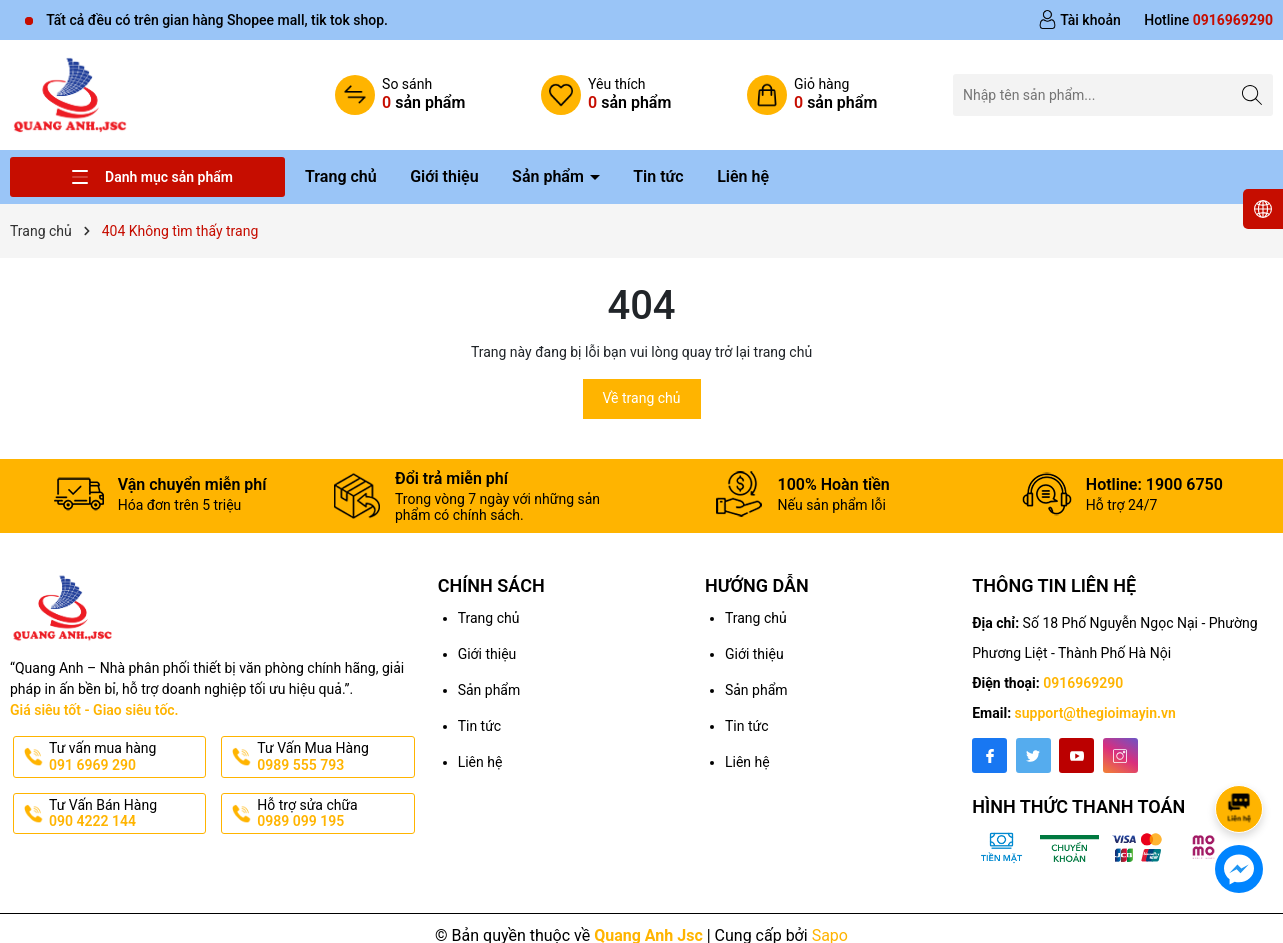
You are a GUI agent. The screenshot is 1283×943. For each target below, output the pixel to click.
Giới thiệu (444, 176)
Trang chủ (341, 176)
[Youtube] (1076, 755)
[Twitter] (1033, 755)
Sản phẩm (550, 176)
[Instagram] (1120, 755)
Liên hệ (743, 176)
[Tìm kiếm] (1252, 94)
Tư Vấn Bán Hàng (125, 814)
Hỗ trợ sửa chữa (333, 814)
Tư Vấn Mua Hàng (333, 757)
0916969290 (1083, 683)
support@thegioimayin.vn (1095, 713)
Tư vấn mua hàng (125, 757)
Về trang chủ (642, 398)
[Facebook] (989, 755)
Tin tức (658, 176)
